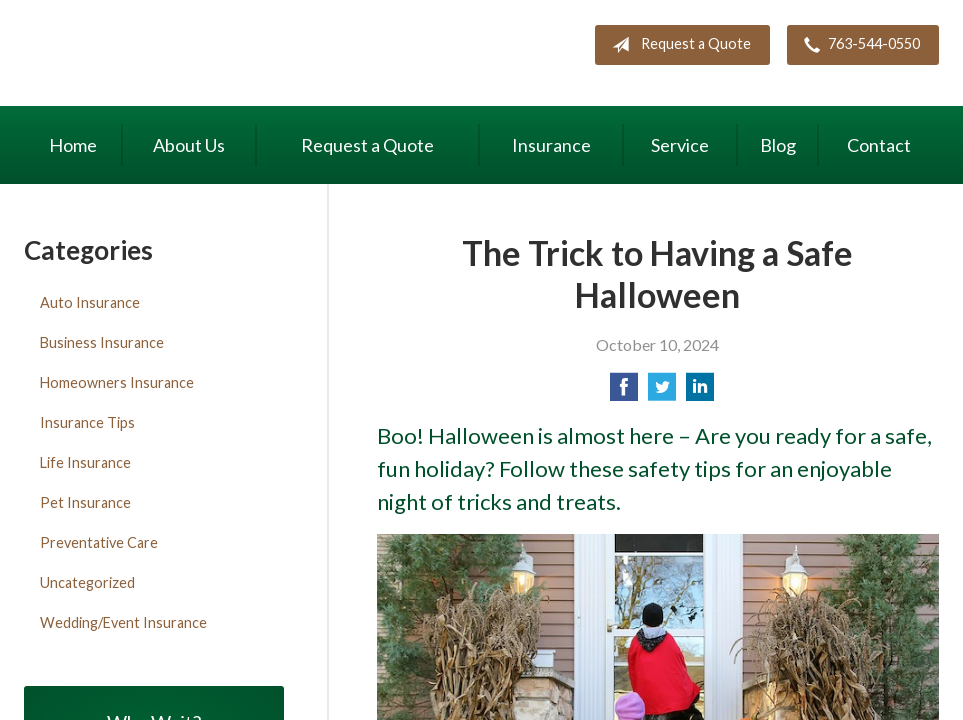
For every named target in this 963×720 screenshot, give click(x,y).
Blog (778, 145)
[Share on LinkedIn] (700, 392)
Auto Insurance (90, 302)
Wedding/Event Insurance (123, 622)
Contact (879, 145)
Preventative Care (99, 542)
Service (680, 145)
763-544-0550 (858, 45)
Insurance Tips (87, 422)
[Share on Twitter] (662, 392)
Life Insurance (85, 462)
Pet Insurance (85, 502)
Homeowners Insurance (117, 382)
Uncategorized (87, 582)
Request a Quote (677, 45)
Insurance (551, 145)
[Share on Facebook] (624, 392)
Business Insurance (102, 342)
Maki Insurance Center (194, 55)
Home (73, 145)
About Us (189, 145)
